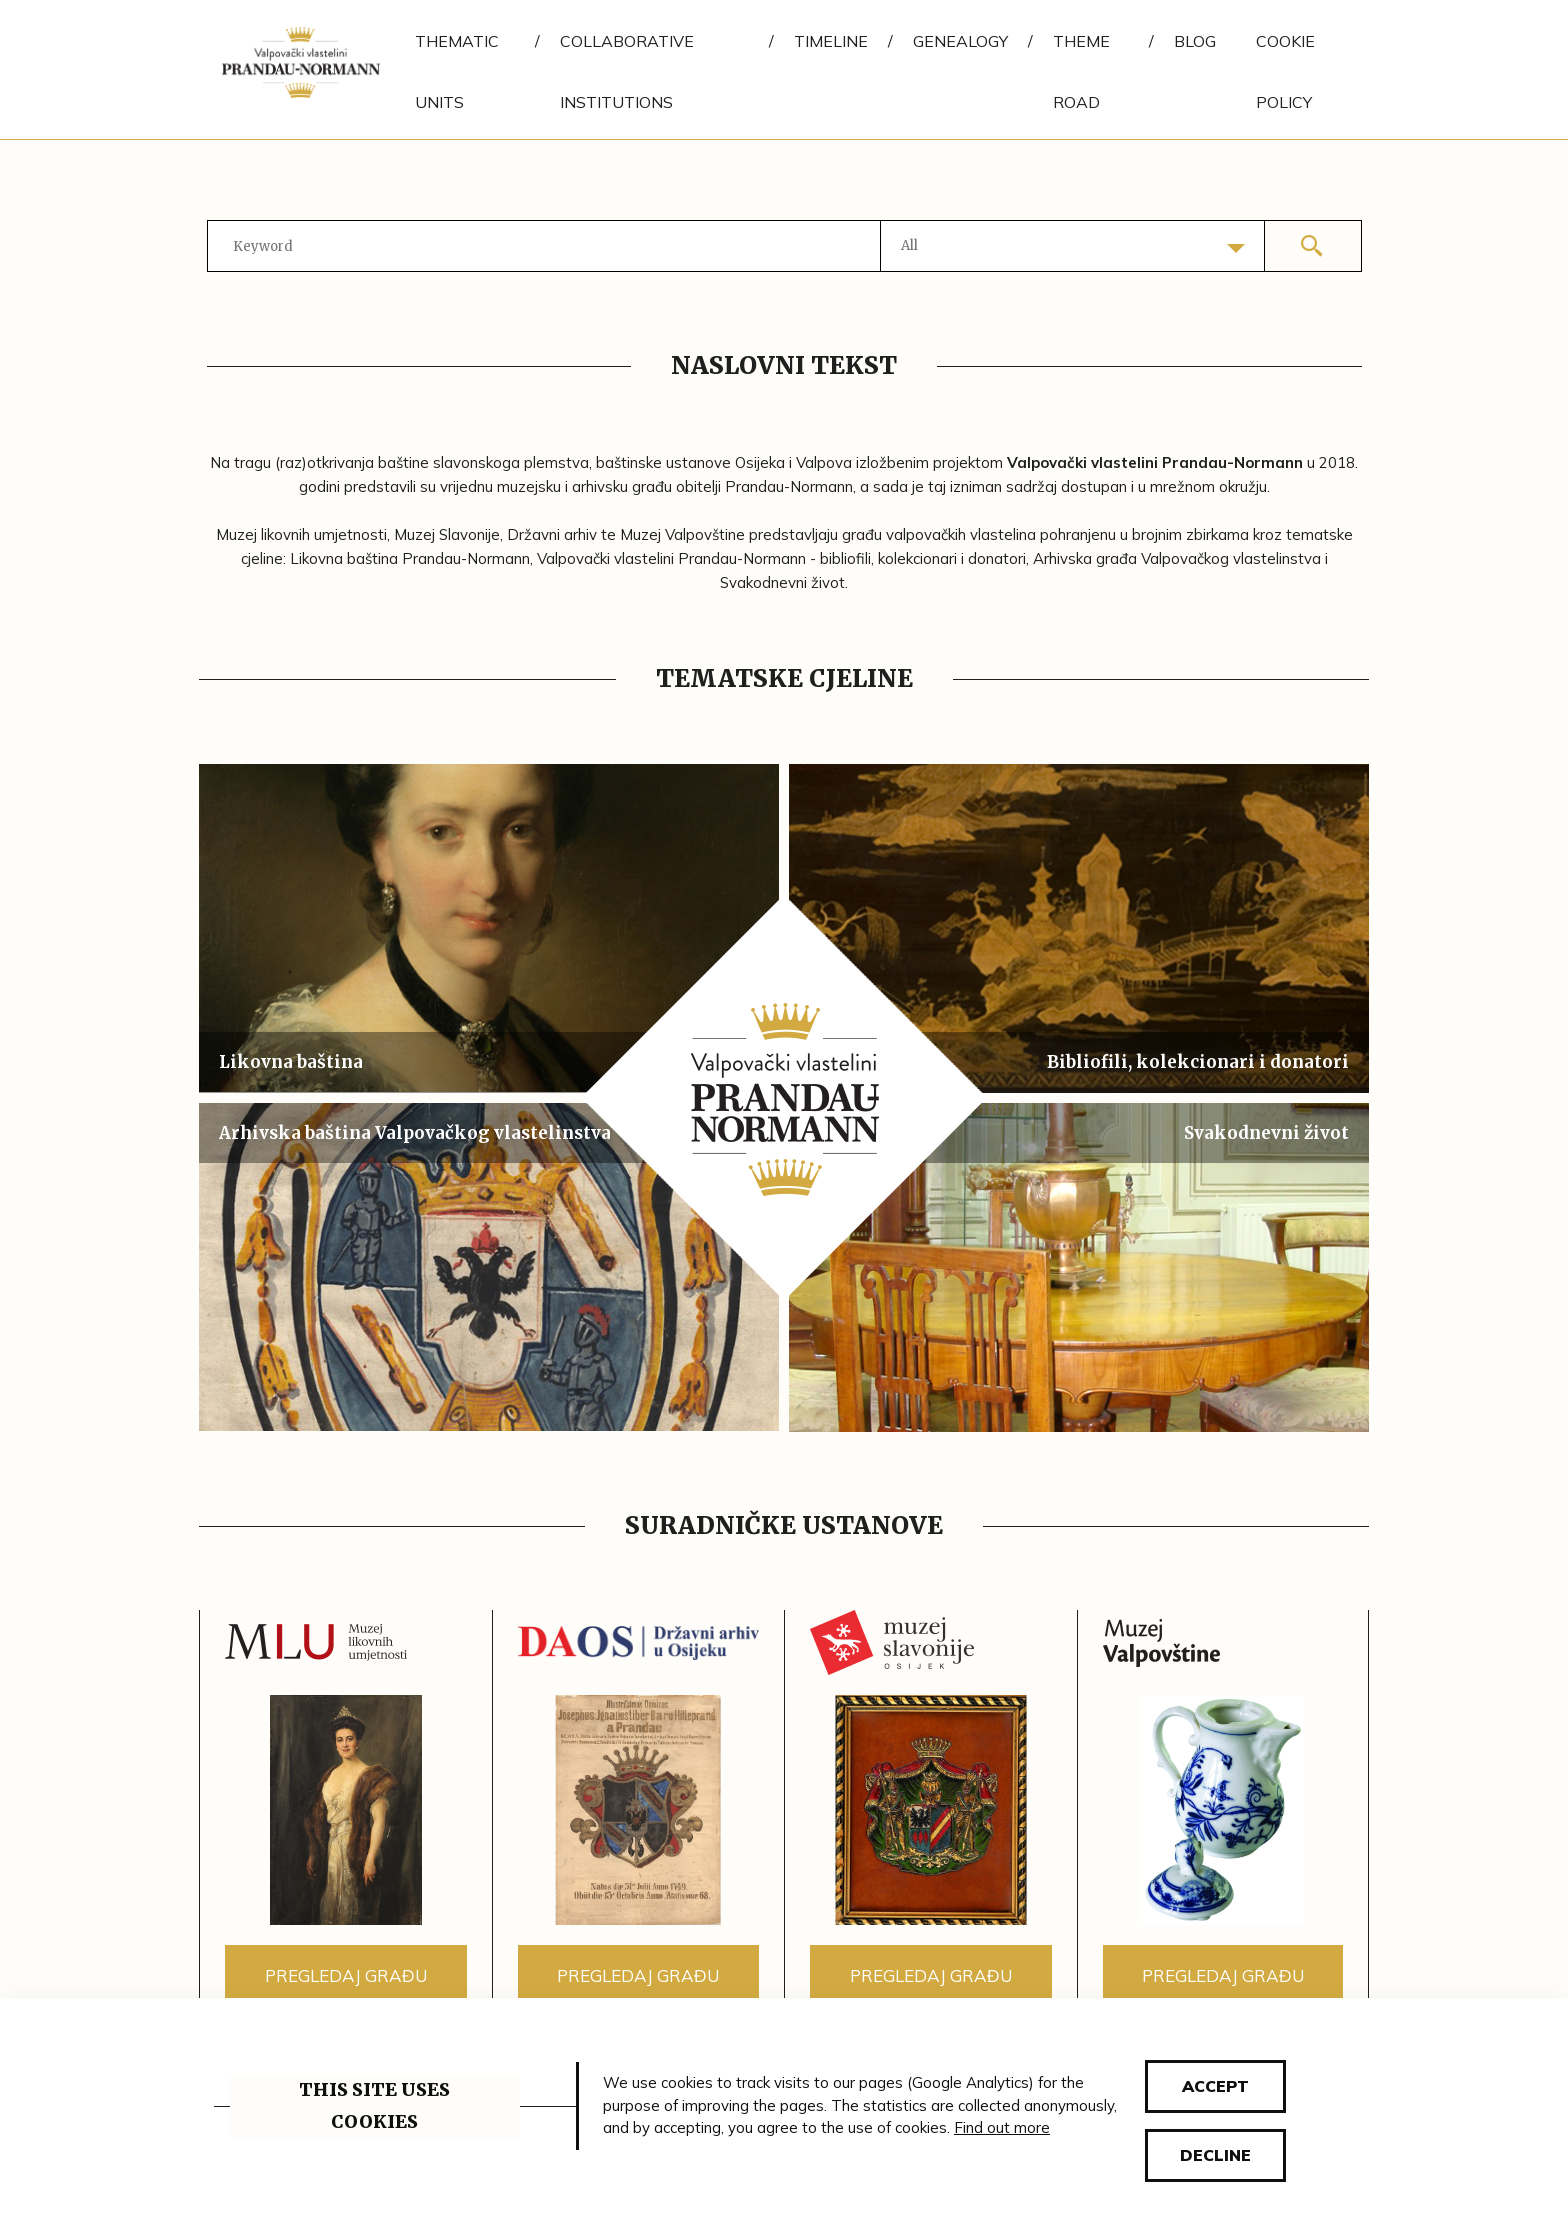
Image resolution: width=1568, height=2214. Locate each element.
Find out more (1002, 2127)
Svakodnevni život (1266, 1133)
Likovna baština (291, 1062)
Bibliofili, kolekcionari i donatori (1198, 1062)
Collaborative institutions (627, 71)
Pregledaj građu (346, 1975)
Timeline (831, 41)
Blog (1195, 41)
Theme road (1081, 71)
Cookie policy (1285, 71)
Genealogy (960, 41)
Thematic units (457, 71)
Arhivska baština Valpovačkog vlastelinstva (415, 1133)
